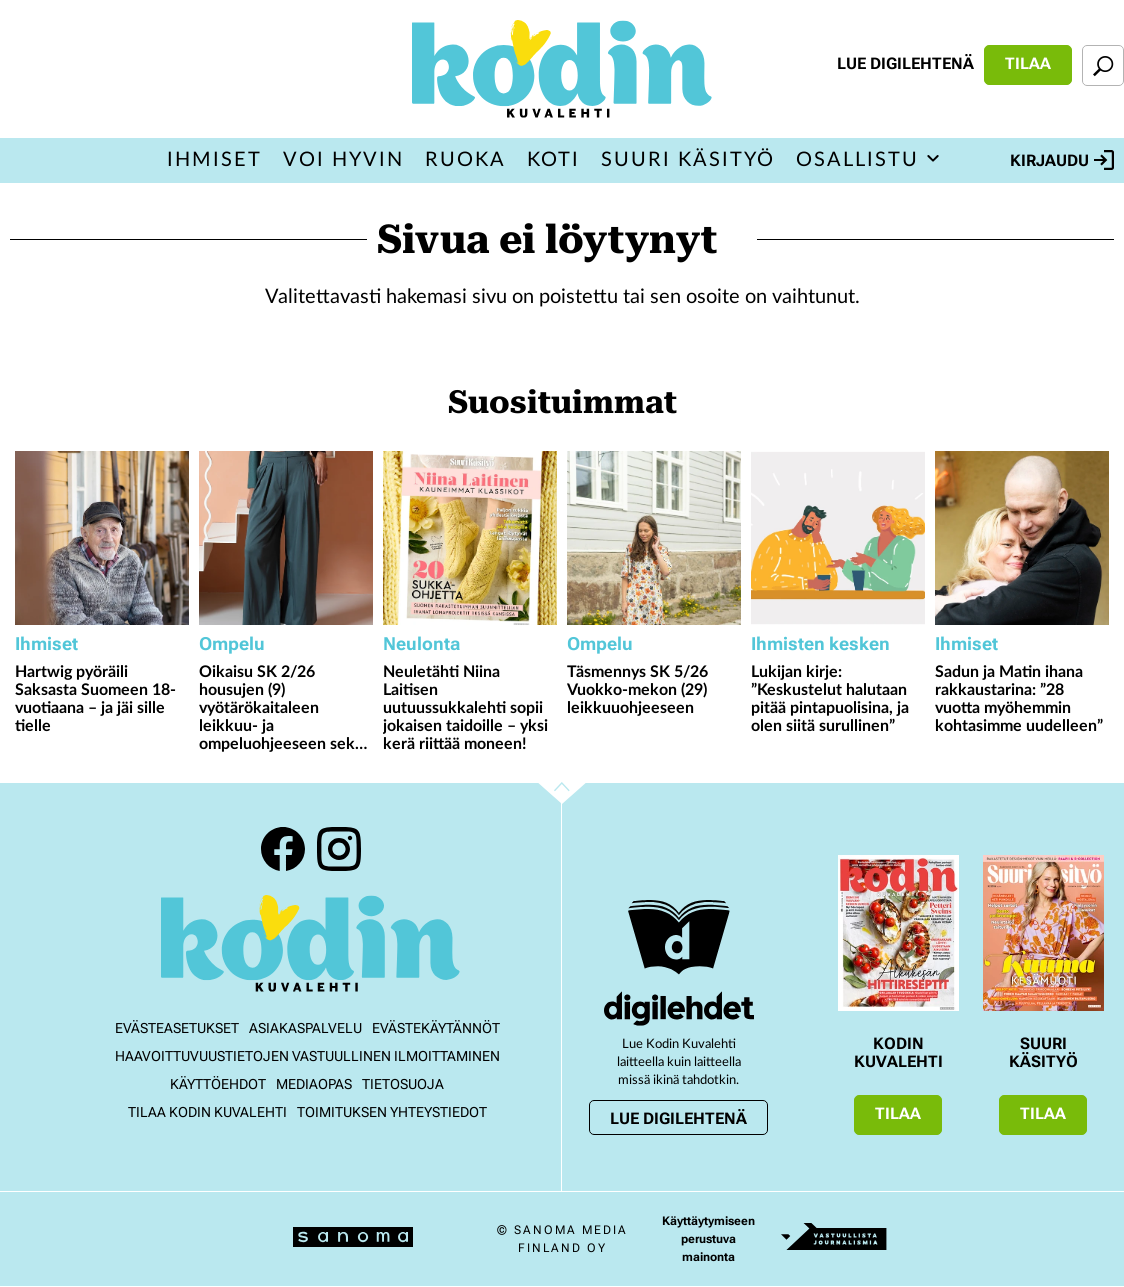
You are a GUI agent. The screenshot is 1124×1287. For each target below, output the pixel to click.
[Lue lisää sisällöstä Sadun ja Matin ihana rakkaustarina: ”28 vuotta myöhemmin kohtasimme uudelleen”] (1022, 538)
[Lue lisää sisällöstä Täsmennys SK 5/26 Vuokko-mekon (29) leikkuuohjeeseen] (654, 538)
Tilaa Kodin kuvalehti (207, 1112)
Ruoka (465, 160)
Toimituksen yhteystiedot (392, 1112)
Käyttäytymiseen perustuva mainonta (708, 1239)
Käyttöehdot (218, 1084)
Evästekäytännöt (436, 1028)
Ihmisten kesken (820, 643)
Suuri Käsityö (688, 160)
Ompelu (232, 643)
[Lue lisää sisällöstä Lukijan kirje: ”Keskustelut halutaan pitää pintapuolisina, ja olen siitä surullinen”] (838, 538)
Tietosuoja (403, 1084)
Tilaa (1028, 63)
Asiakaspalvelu (305, 1028)
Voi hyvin (343, 160)
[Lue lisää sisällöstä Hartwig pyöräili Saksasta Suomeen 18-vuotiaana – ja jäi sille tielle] (102, 538)
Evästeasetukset (177, 1028)
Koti (553, 160)
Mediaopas (314, 1084)
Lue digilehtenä (905, 63)
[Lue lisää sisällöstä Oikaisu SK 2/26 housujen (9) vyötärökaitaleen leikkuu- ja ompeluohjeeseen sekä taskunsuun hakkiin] (286, 538)
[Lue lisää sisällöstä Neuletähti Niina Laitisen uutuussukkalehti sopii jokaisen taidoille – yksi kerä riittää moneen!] (470, 538)
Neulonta (421, 643)
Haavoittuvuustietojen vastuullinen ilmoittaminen (307, 1056)
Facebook (283, 849)
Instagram (339, 849)
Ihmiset (214, 160)
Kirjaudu (1062, 160)
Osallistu (857, 160)
